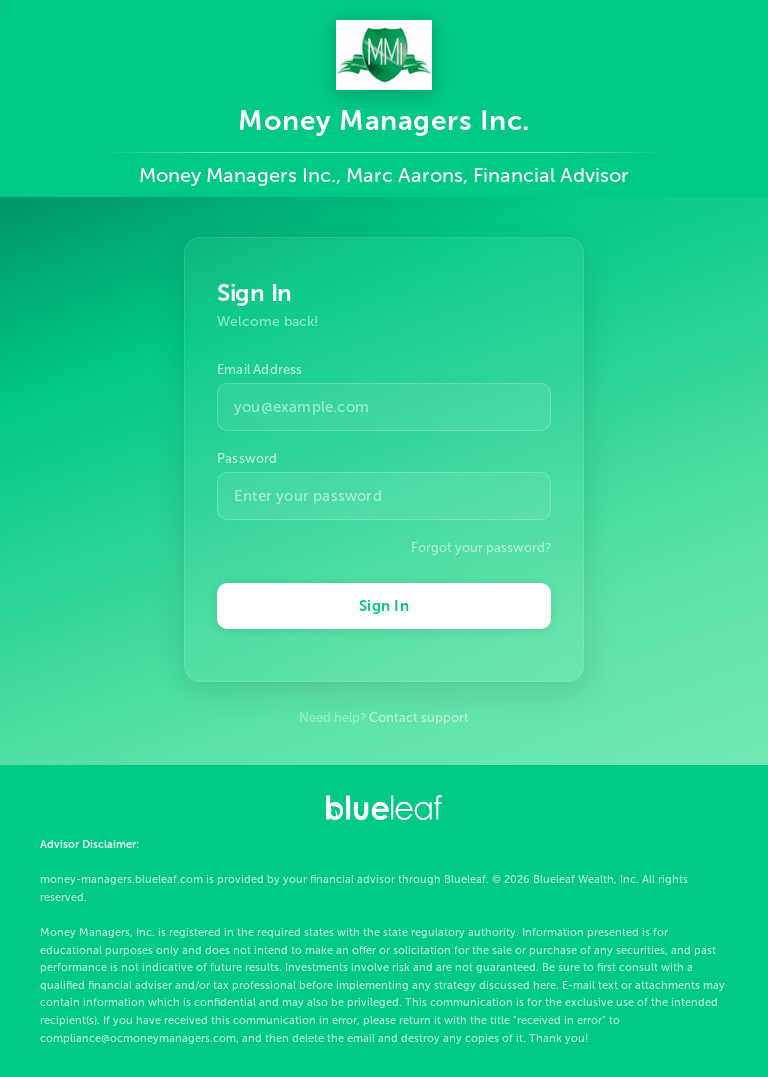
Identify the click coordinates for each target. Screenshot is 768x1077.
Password (247, 458)
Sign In (384, 606)
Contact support (419, 717)
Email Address (260, 369)
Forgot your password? (481, 547)
